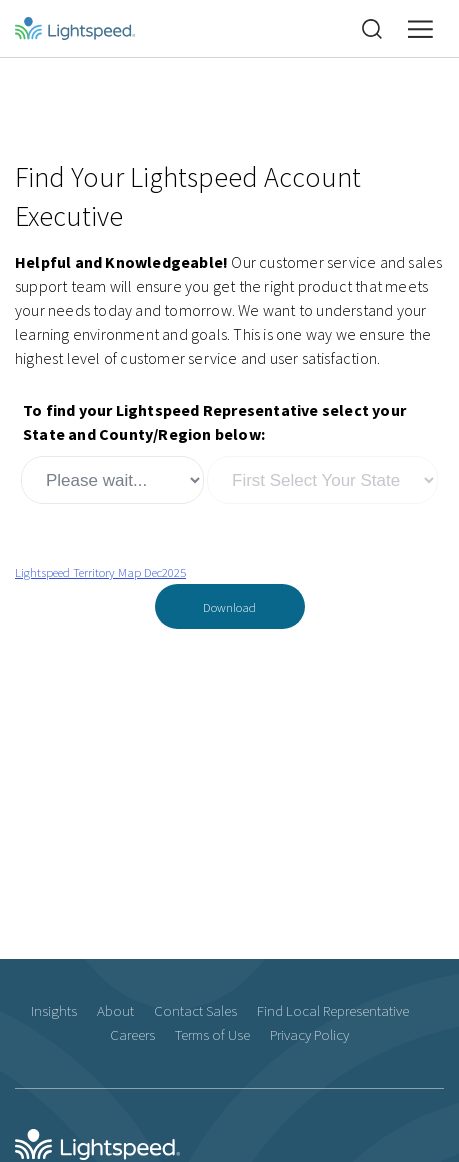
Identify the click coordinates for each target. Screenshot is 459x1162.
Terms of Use (212, 1034)
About (115, 1010)
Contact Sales (195, 1010)
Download (229, 607)
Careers (132, 1034)
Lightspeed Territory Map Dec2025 (100, 572)
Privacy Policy (309, 1034)
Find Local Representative (333, 1010)
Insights (54, 1010)
